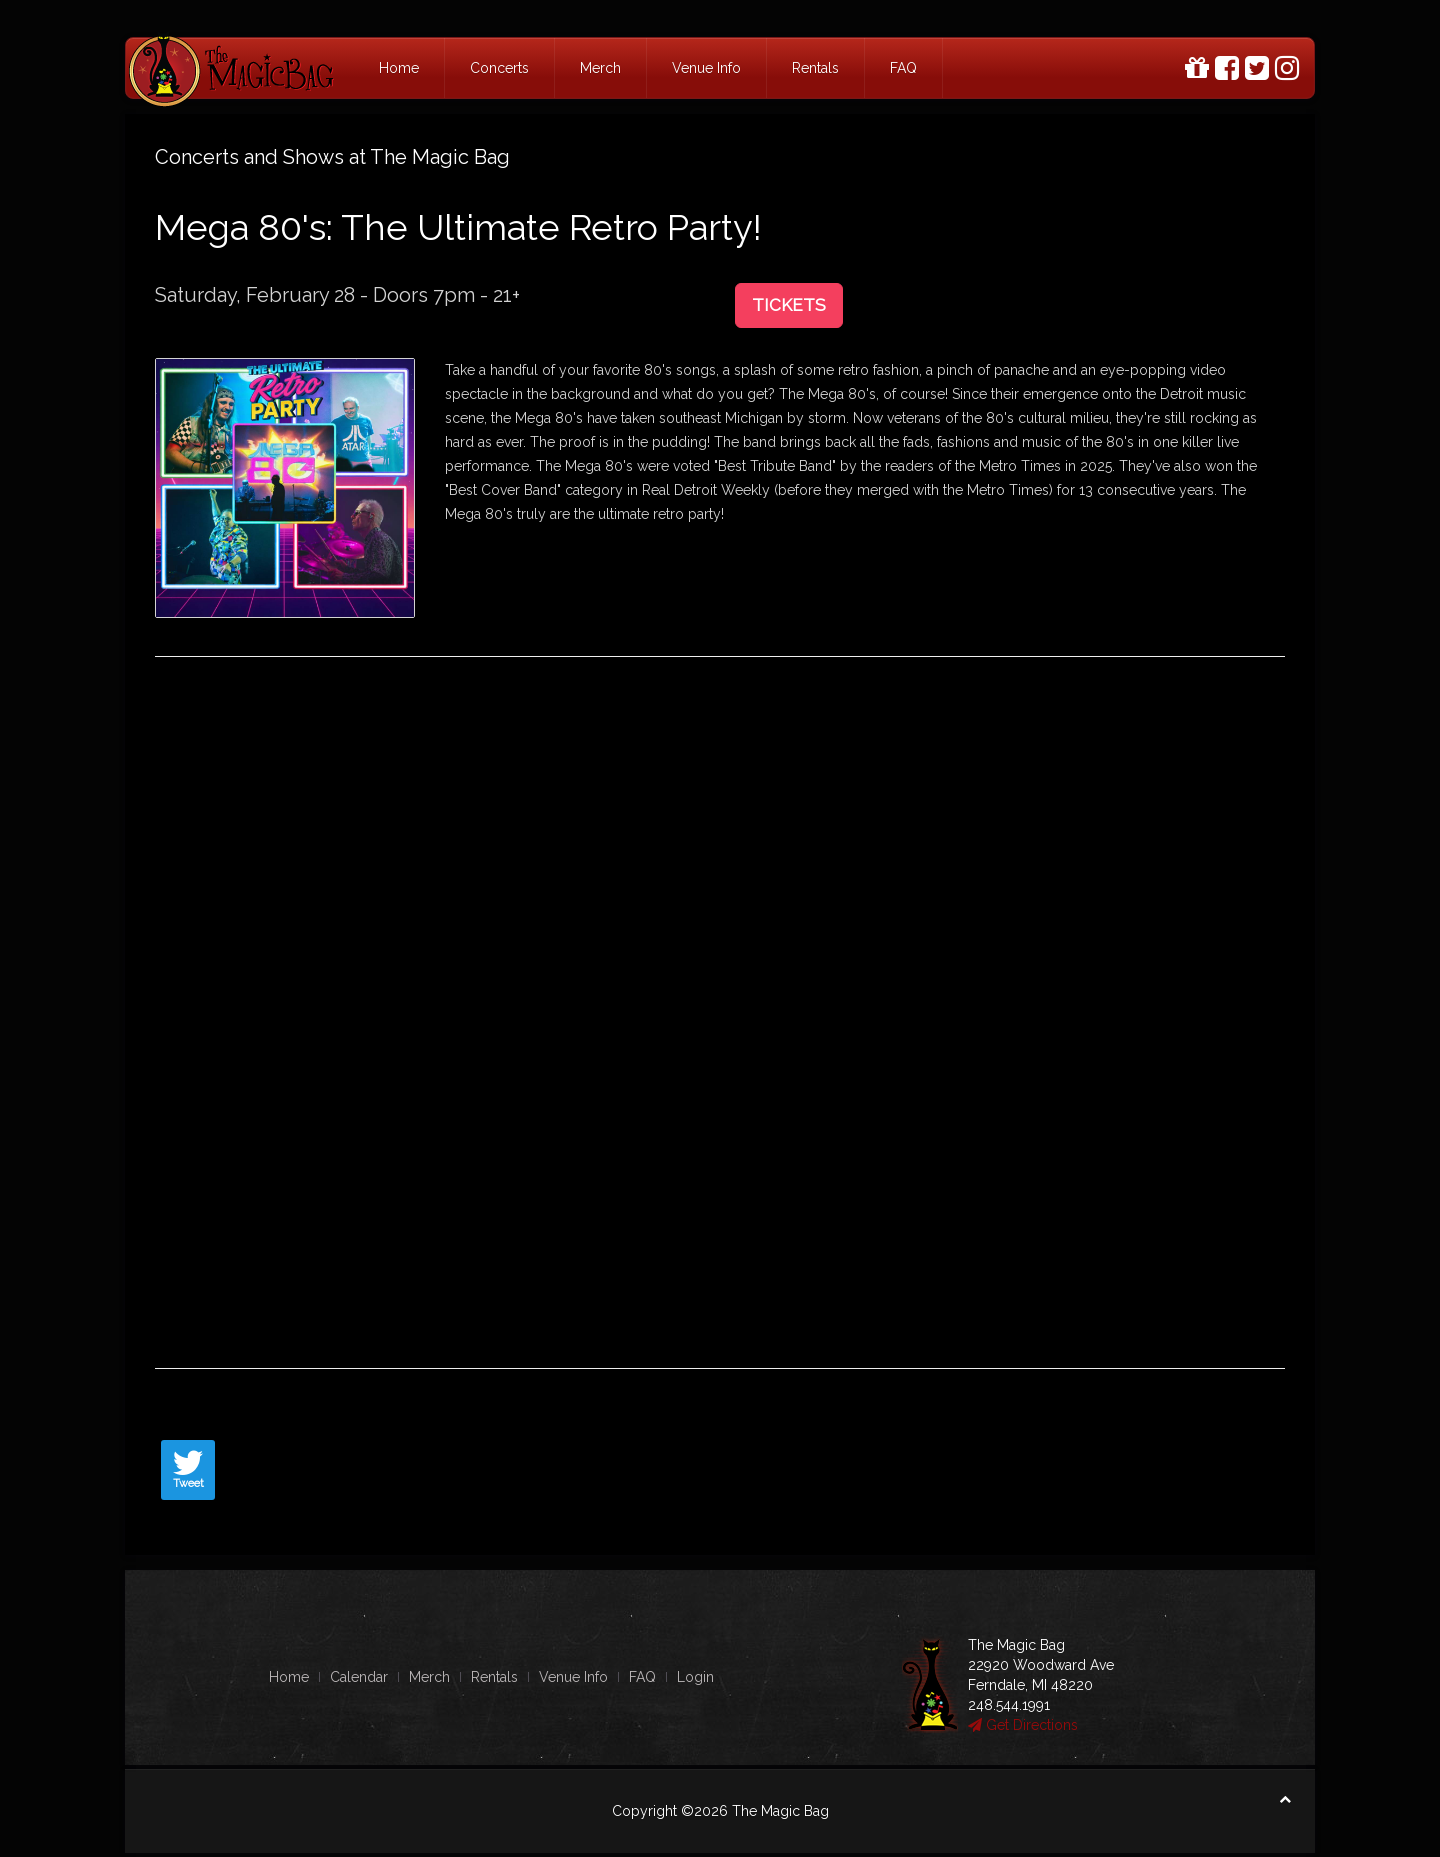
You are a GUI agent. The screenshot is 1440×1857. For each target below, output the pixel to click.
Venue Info (706, 68)
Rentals (815, 68)
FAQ (903, 68)
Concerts (499, 68)
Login (695, 1677)
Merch (600, 68)
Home (399, 68)
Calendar (359, 1677)
